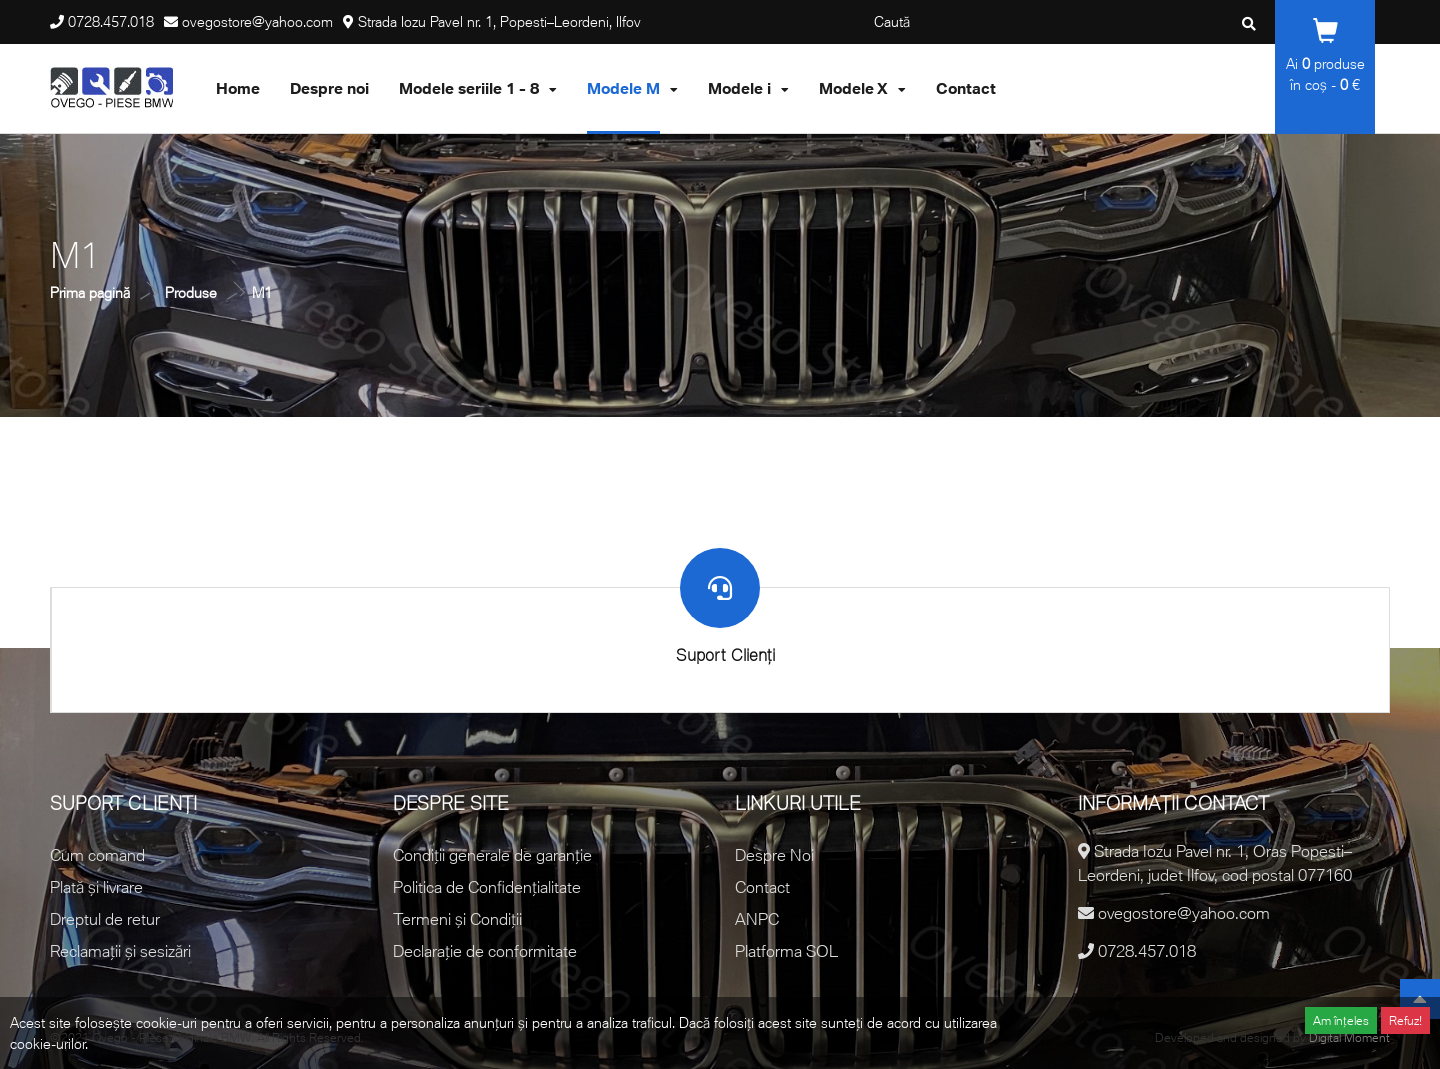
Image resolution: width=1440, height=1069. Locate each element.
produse (1333, 63)
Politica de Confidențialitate (487, 887)
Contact (762, 887)
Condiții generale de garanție (492, 855)
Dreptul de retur (105, 919)
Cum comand (97, 855)
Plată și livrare (96, 887)
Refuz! (1405, 1020)
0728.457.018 (111, 21)
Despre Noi (774, 855)
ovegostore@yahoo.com (257, 21)
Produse (191, 292)
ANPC (757, 919)
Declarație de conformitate (485, 951)
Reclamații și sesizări (120, 951)
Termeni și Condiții (457, 919)
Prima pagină (90, 292)
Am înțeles (1341, 1020)
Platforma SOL (786, 951)
